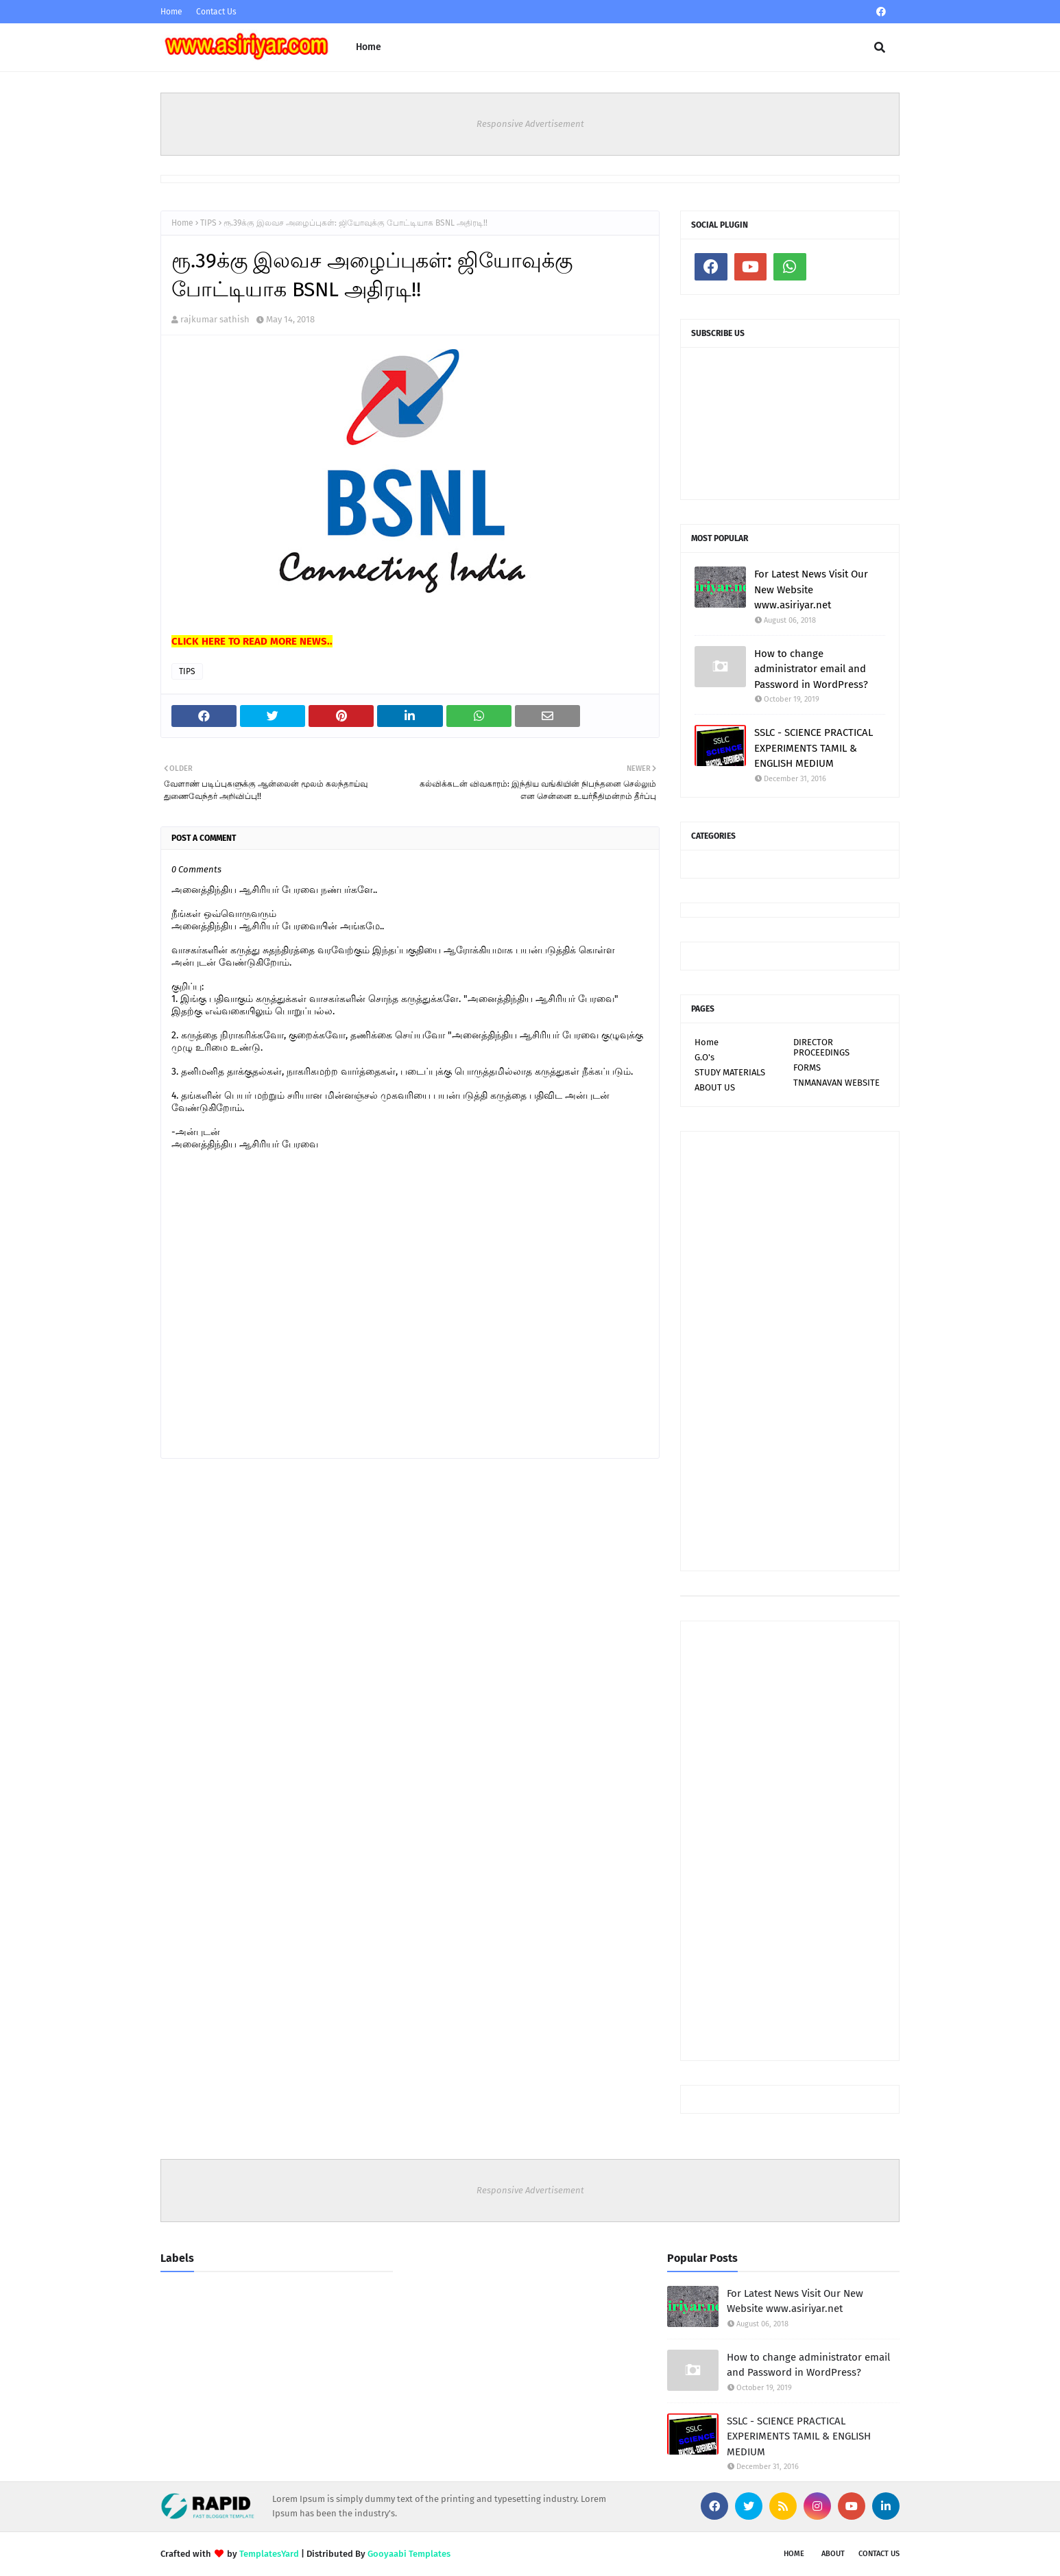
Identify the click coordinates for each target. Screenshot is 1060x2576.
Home (171, 11)
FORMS (807, 1067)
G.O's (704, 1057)
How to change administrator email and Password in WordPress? (811, 669)
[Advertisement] (790, 1351)
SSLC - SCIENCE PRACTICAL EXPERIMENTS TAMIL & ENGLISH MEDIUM (813, 748)
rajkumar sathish (215, 319)
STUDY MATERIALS (730, 1072)
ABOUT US (715, 1087)
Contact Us (216, 11)
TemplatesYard (269, 2554)
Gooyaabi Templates (409, 2554)
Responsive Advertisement (530, 124)
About (833, 2553)
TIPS (208, 223)
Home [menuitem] (368, 47)
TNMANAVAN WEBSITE (836, 1082)
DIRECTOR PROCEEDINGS (821, 1047)
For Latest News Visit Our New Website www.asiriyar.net (811, 589)
